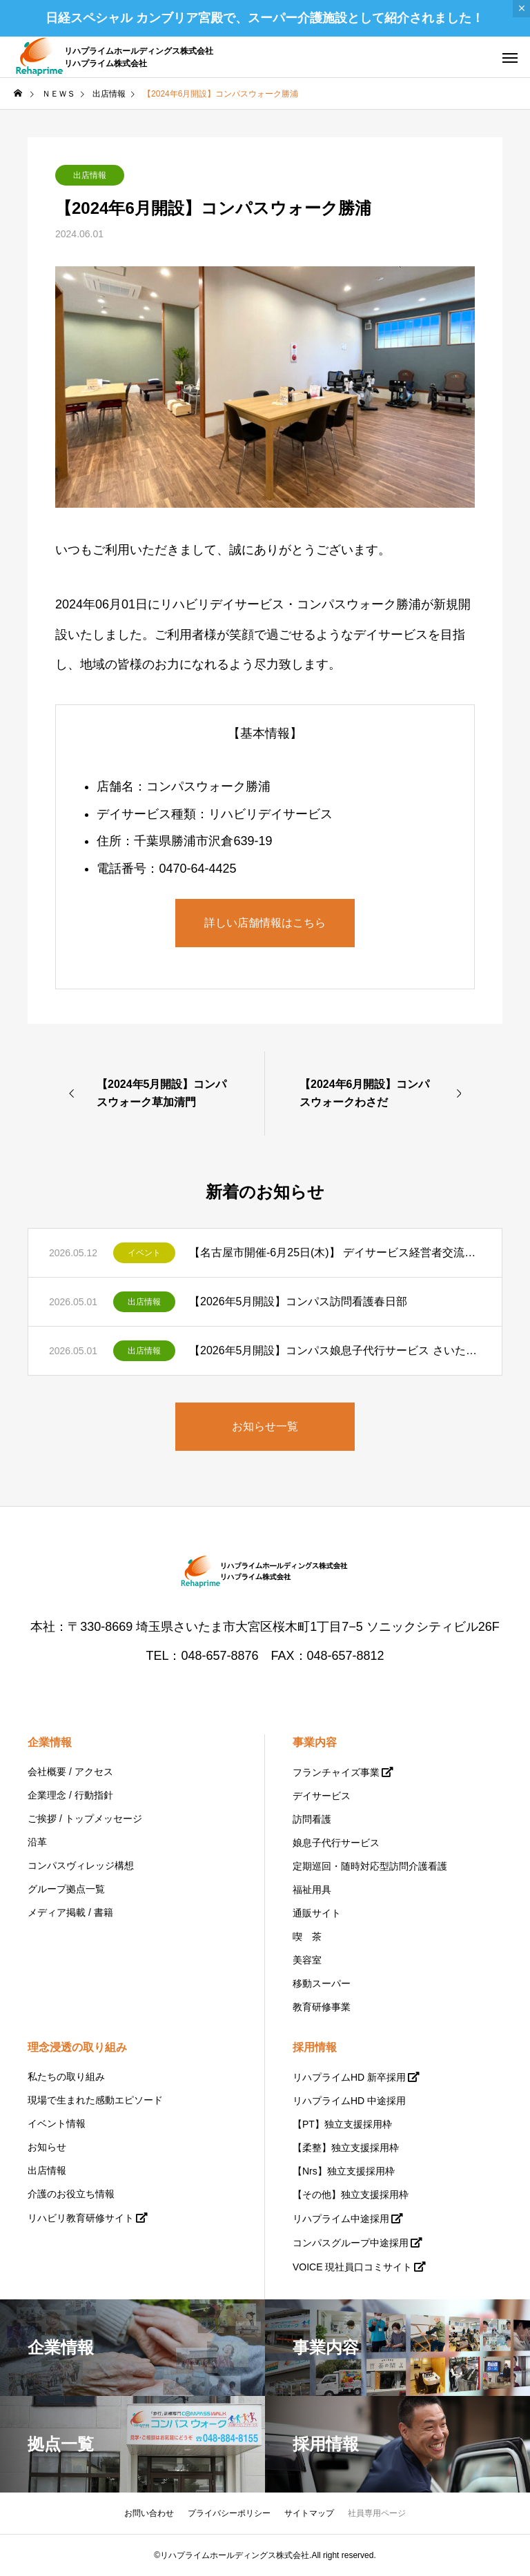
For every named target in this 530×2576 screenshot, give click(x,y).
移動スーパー (322, 1983)
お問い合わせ (149, 2513)
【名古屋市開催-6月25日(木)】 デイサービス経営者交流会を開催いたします (335, 1252)
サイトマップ (309, 2513)
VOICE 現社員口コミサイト (352, 2266)
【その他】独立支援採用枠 (351, 2194)
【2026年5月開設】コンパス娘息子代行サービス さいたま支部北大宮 (335, 1350)
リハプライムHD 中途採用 (349, 2100)
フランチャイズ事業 (336, 1772)
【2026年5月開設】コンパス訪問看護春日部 (298, 1301)
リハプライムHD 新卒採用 (349, 2077)
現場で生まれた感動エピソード (95, 2100)
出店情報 (89, 175)
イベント (144, 1253)
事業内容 (315, 1742)
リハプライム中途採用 (341, 2218)
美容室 (307, 1959)
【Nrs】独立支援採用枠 (344, 2171)
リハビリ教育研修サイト (81, 2217)
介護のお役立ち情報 (71, 2193)
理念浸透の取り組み (77, 2047)
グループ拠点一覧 (66, 1888)
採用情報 (315, 2047)
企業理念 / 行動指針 (70, 1795)
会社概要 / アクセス (70, 1771)
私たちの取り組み (66, 2076)
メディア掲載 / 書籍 (70, 1912)
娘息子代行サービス (336, 1842)
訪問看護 (312, 1819)
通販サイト (317, 1913)
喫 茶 (307, 1936)
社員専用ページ (377, 2513)
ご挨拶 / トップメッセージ (85, 1818)
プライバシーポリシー (229, 2513)
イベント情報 (57, 2123)
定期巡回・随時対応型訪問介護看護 (370, 1866)
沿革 (37, 1841)
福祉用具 (312, 1889)
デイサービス (322, 1795)
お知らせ (47, 2146)
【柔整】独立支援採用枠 (346, 2147)
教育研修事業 (322, 2006)
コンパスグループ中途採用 (351, 2242)
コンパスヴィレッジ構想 (81, 1865)
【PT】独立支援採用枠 (342, 2124)
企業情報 (50, 1742)
